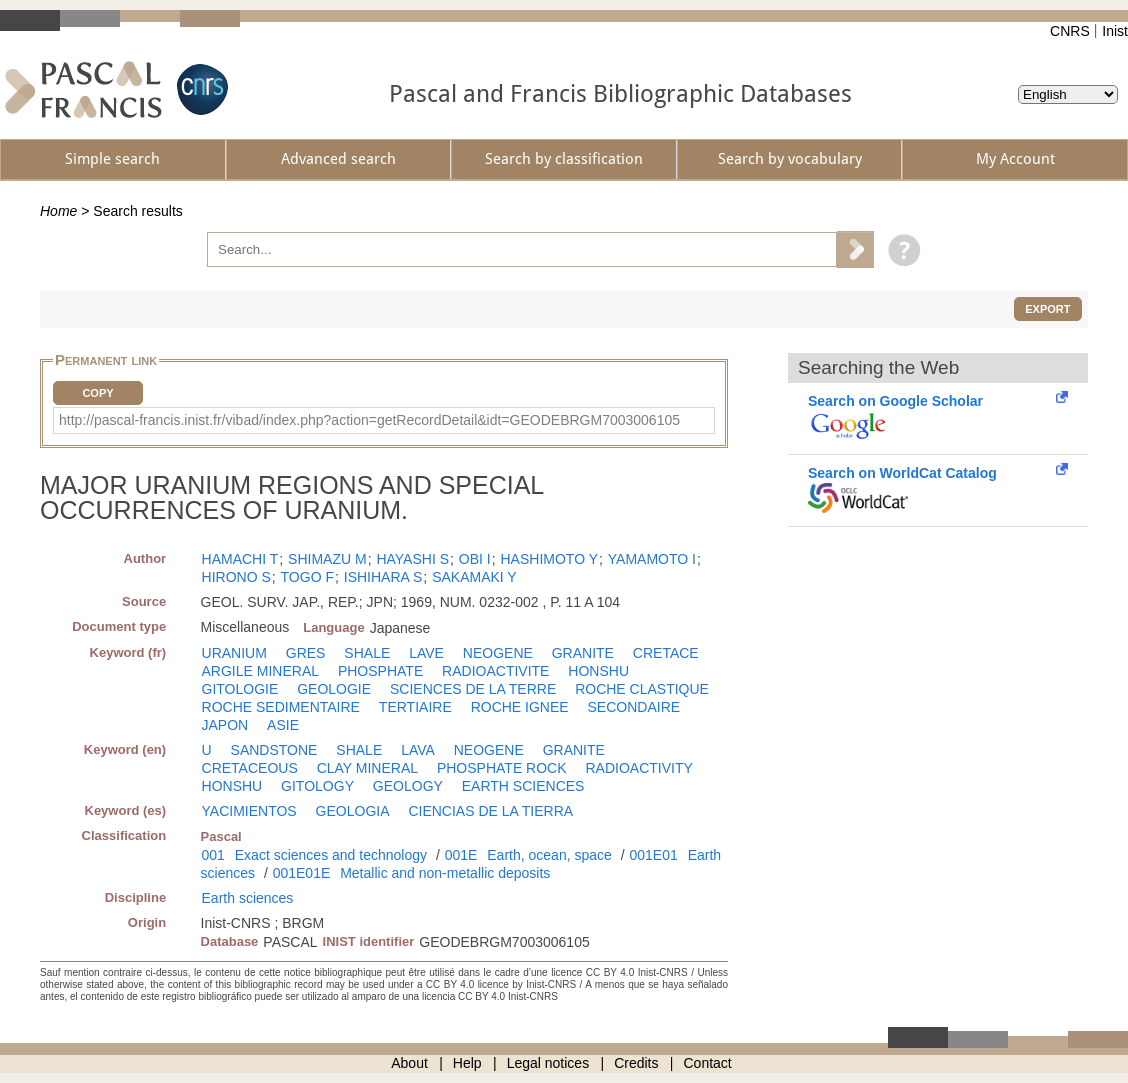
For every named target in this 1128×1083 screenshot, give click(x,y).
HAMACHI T (240, 559)
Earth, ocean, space (549, 855)
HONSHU (598, 671)
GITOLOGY (317, 786)
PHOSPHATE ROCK (502, 768)
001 (213, 855)
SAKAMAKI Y (474, 577)
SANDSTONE (274, 750)
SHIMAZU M (327, 559)
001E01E (302, 873)
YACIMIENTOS (249, 811)
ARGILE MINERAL (260, 671)
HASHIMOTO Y (550, 559)
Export (1047, 309)
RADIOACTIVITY (638, 768)
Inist (1115, 31)
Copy (97, 393)
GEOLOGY (408, 786)
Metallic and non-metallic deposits (445, 873)
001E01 (653, 855)
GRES (306, 653)
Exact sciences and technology (331, 855)
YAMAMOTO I (652, 559)
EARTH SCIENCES (523, 786)
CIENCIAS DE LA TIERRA (490, 811)
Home (58, 211)
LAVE (426, 653)
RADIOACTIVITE (495, 671)
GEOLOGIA (353, 811)
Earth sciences (248, 898)
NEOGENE (498, 653)
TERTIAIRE (415, 707)
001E (461, 855)
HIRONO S (236, 577)
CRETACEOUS (250, 768)
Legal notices (548, 1063)
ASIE (283, 725)
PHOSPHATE (380, 671)
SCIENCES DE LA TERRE (473, 689)
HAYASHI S (412, 559)
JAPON (225, 725)
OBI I (475, 559)
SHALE (367, 653)
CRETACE (666, 653)
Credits (636, 1063)
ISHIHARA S (383, 577)
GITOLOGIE (240, 689)
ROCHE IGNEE (520, 707)
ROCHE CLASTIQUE (642, 689)
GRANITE (583, 653)
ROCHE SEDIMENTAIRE (281, 707)
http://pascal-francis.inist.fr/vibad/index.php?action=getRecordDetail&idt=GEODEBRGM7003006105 (369, 420)
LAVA (418, 750)
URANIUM (234, 653)
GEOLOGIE (334, 689)
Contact (708, 1063)
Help (467, 1063)
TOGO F (307, 577)
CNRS (1070, 31)
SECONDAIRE (634, 707)
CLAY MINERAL (367, 768)
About (409, 1063)
